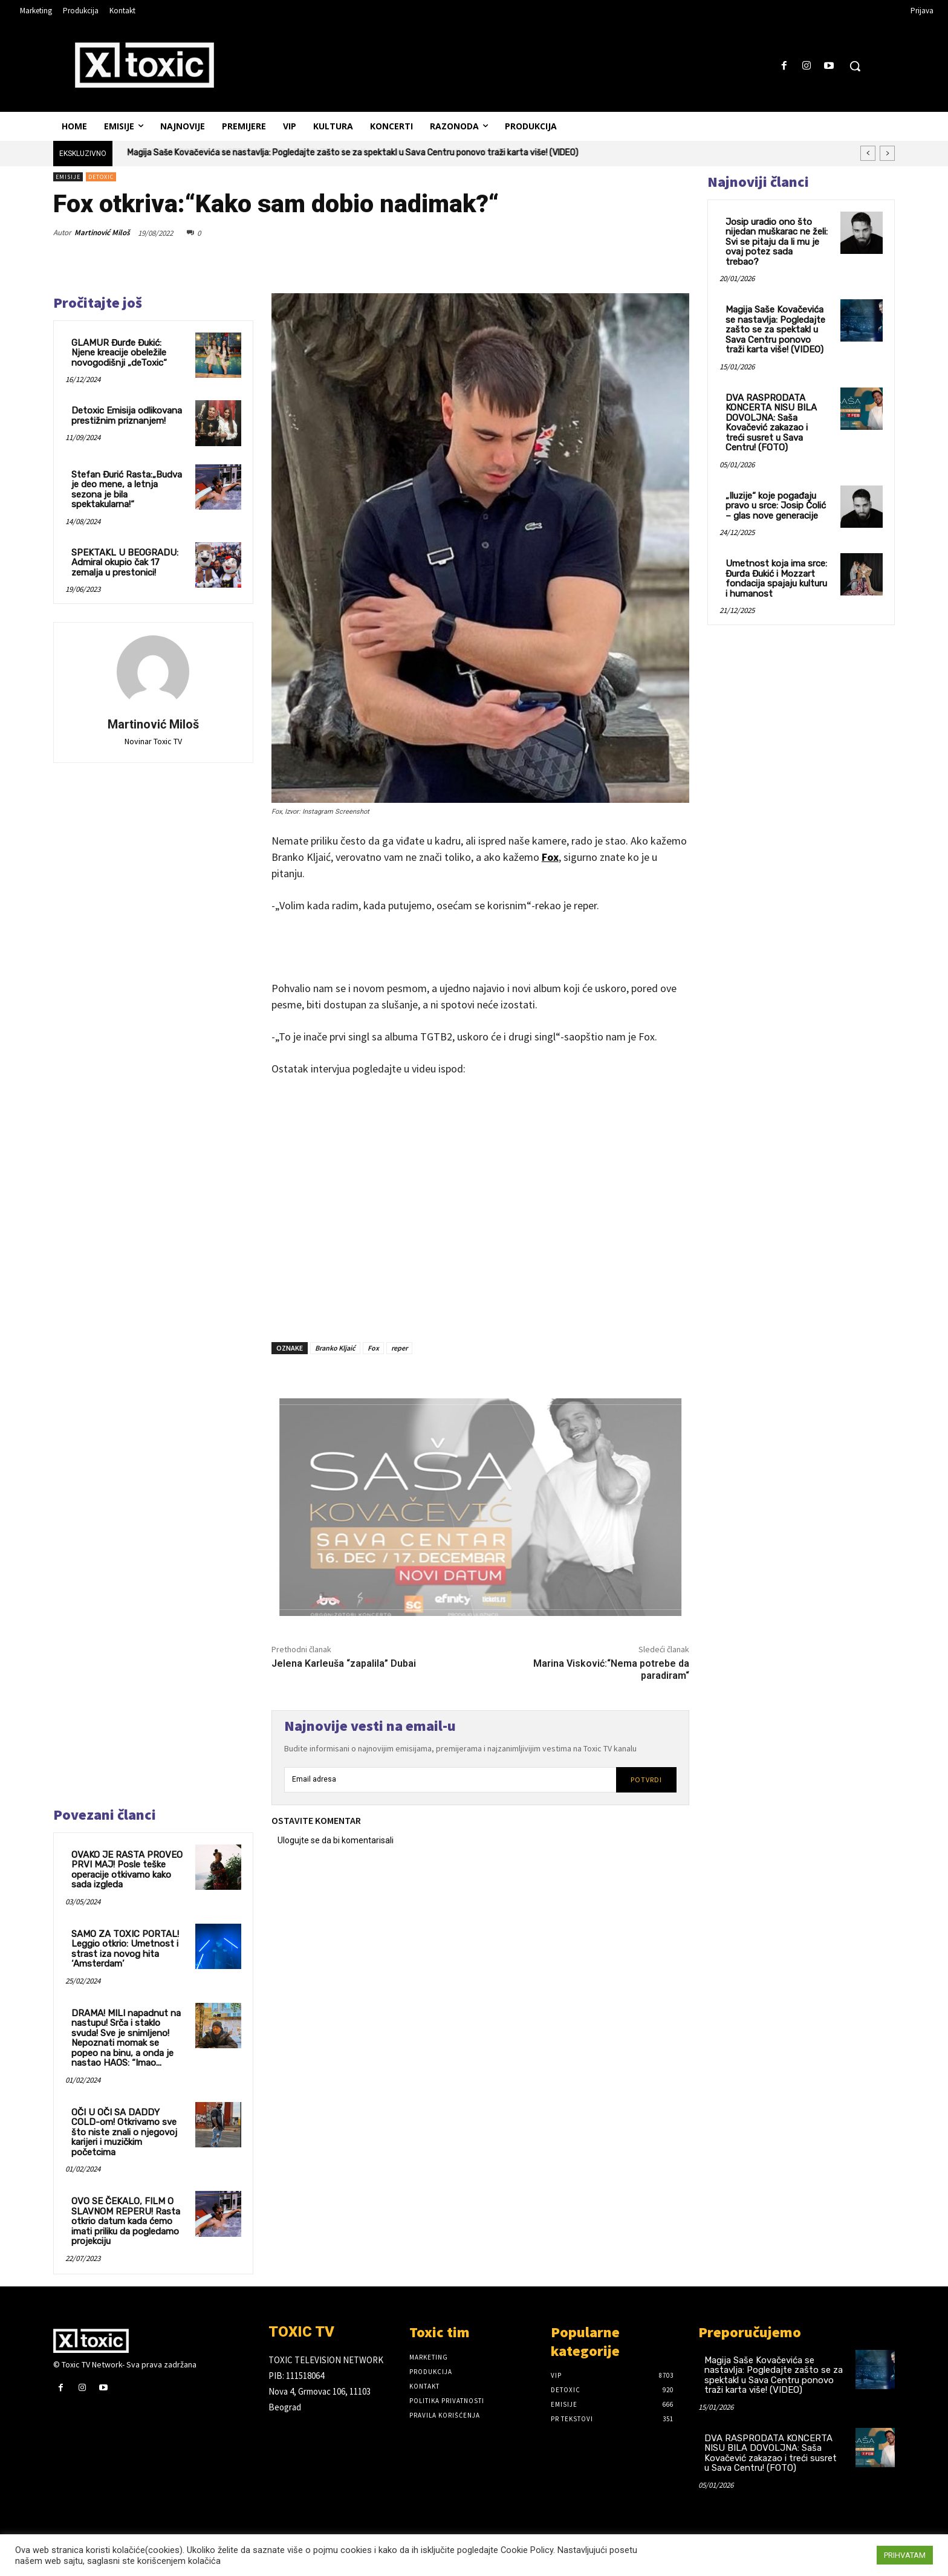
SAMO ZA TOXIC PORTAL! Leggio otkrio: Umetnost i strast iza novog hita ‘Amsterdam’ (125, 1949)
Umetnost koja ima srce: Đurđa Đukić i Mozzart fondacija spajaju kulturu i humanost (776, 578)
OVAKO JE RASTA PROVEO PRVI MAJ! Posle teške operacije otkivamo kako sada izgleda (127, 1869)
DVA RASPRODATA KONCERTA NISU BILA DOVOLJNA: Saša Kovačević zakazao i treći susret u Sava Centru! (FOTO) (771, 422)
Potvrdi (646, 1779)
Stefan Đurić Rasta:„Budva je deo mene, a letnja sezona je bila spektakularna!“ (126, 489)
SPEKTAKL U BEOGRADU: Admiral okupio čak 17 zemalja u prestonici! (124, 562)
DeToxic (101, 176)
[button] (854, 65)
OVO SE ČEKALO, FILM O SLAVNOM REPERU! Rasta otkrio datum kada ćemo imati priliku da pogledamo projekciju (125, 2221)
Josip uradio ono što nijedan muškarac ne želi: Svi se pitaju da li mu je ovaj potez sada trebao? (777, 241)
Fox (550, 857)
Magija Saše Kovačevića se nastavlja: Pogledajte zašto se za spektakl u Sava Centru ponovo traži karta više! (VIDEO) (353, 153)
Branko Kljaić (335, 1347)
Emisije (68, 176)
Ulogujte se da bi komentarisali (336, 1840)
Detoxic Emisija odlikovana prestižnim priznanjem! (126, 415)
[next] (887, 153)
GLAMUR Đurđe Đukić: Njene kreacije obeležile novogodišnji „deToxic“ (119, 352)
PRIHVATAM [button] (905, 2555)
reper (399, 1347)
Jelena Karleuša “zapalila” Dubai (343, 1663)
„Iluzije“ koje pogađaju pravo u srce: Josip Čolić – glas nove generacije (776, 505)
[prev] (867, 153)
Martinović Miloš (102, 232)
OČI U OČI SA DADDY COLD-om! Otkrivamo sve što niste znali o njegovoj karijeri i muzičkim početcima (124, 2132)
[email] (450, 1779)
